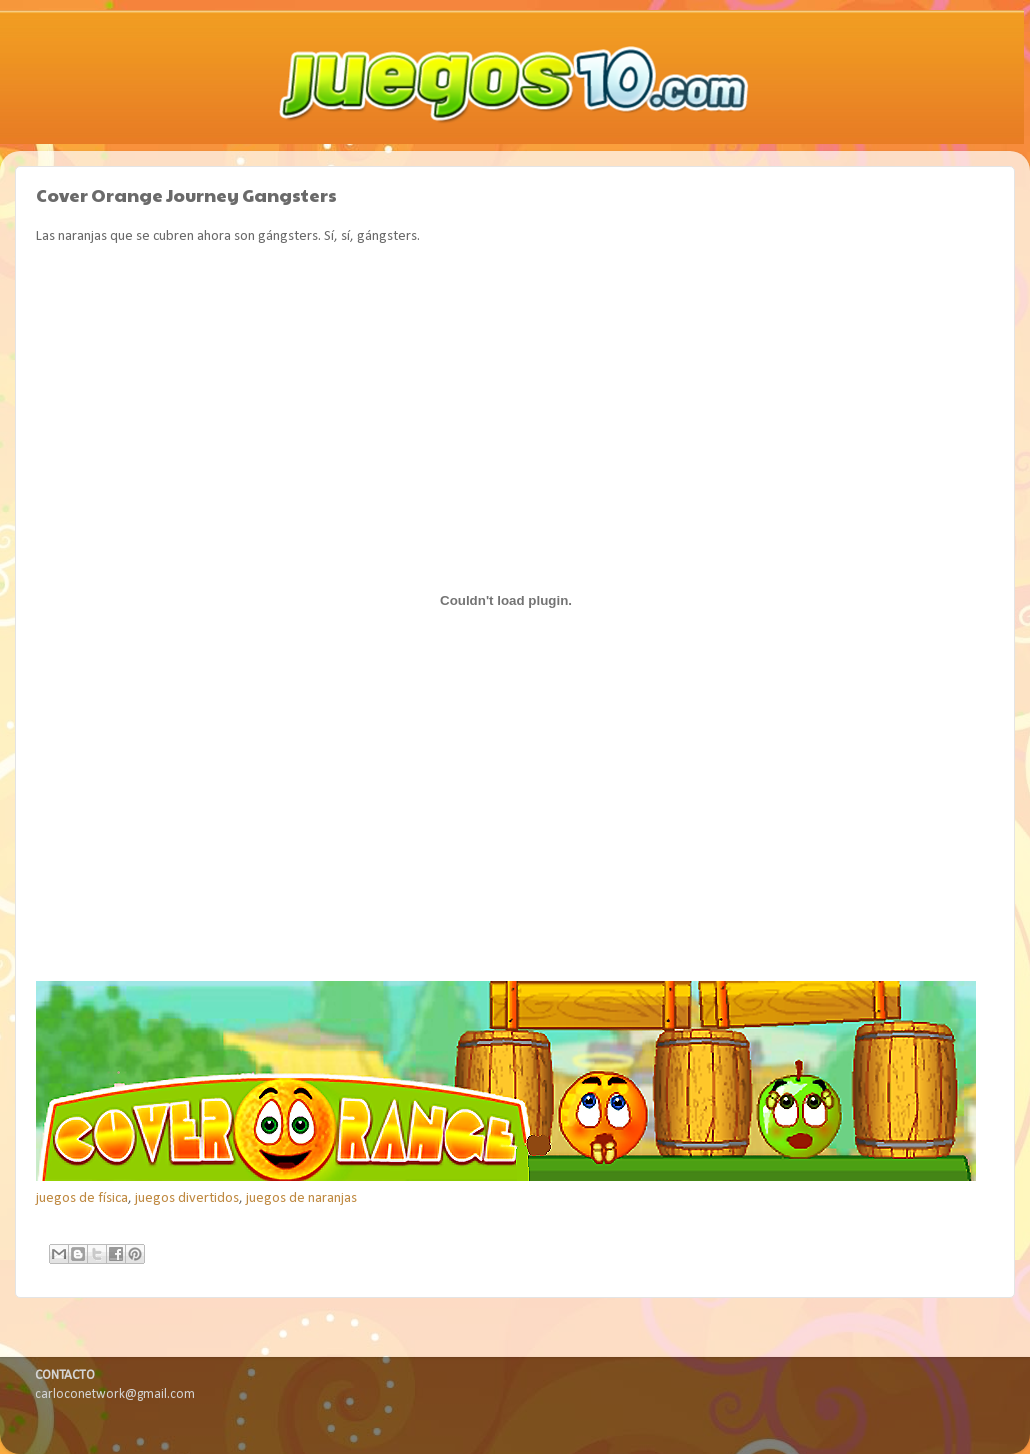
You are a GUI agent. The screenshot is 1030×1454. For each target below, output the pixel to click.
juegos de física (82, 1198)
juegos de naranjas (301, 1198)
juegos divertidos (187, 1198)
